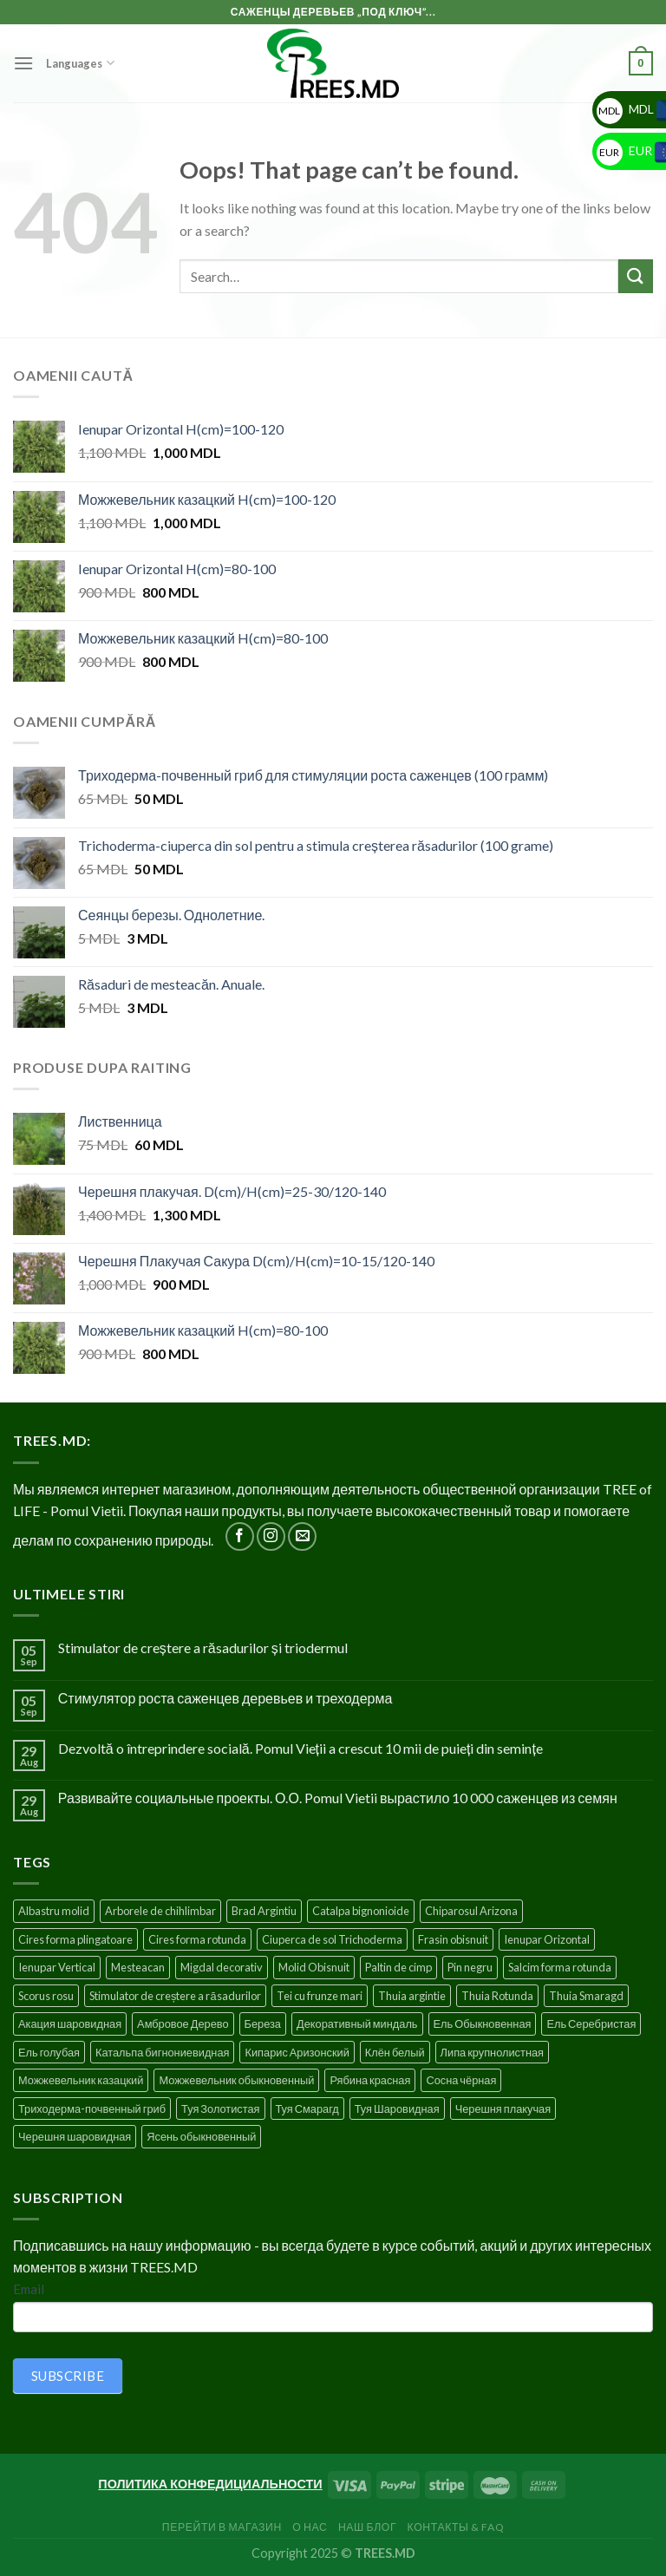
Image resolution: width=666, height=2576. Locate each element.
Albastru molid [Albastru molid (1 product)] (53, 1911)
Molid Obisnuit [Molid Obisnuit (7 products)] (313, 1967)
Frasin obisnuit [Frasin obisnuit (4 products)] (453, 1939)
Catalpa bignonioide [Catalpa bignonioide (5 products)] (360, 1911)
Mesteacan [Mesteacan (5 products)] (138, 1967)
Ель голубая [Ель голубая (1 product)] (49, 2052)
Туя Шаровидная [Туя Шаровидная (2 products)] (397, 2108)
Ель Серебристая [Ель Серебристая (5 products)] (591, 2023)
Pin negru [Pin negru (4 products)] (470, 1967)
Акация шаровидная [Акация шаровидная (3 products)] (69, 2023)
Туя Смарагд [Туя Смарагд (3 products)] (307, 2108)
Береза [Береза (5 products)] (263, 2023)
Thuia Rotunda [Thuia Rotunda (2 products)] (497, 1996)
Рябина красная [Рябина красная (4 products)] (370, 2080)
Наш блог (367, 2527)
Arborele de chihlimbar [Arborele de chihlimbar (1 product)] (160, 1911)
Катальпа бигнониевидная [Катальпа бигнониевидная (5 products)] (162, 2052)
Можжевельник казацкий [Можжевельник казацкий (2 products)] (80, 2080)
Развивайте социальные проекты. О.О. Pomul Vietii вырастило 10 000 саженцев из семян (337, 1797)
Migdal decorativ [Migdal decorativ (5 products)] (221, 1967)
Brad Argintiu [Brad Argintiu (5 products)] (264, 1911)
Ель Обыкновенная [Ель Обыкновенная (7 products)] (483, 2023)
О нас (309, 2527)
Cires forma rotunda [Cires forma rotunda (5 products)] (197, 1939)
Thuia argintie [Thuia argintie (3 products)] (412, 1996)
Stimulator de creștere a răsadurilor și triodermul (203, 1647)
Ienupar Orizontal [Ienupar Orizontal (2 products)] (547, 1939)
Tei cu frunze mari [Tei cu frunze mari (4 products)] (319, 1996)
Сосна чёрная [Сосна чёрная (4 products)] (461, 2080)
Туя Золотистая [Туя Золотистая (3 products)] (220, 2108)
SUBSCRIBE (67, 2375)
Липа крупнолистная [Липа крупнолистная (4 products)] (492, 2052)
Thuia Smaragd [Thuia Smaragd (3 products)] (586, 1996)
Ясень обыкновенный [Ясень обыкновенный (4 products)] (201, 2136)
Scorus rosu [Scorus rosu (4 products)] (46, 1996)
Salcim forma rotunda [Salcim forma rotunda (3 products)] (559, 1967)
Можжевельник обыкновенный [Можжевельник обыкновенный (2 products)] (236, 2080)
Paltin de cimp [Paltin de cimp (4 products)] (398, 1967)
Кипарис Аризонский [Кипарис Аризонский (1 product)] (297, 2052)
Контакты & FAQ (456, 2527)
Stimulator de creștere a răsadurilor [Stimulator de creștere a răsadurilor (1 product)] (175, 1996)
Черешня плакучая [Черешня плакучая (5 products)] (503, 2108)
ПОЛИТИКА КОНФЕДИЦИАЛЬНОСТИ (210, 2483)
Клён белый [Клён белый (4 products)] (395, 2052)
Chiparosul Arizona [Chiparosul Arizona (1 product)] (471, 1911)
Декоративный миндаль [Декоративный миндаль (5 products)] (357, 2023)
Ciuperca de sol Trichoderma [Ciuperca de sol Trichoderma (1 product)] (332, 1939)
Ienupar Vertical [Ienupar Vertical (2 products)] (56, 1967)
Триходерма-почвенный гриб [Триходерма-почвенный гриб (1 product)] (92, 2108)
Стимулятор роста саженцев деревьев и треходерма (225, 1698)
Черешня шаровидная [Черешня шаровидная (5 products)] (74, 2136)
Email (28, 2289)
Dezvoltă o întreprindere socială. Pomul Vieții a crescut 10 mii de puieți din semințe (300, 1748)
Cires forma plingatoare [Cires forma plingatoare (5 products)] (75, 1939)
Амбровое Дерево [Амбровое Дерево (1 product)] (182, 2023)
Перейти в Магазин (222, 2527)
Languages (80, 63)
